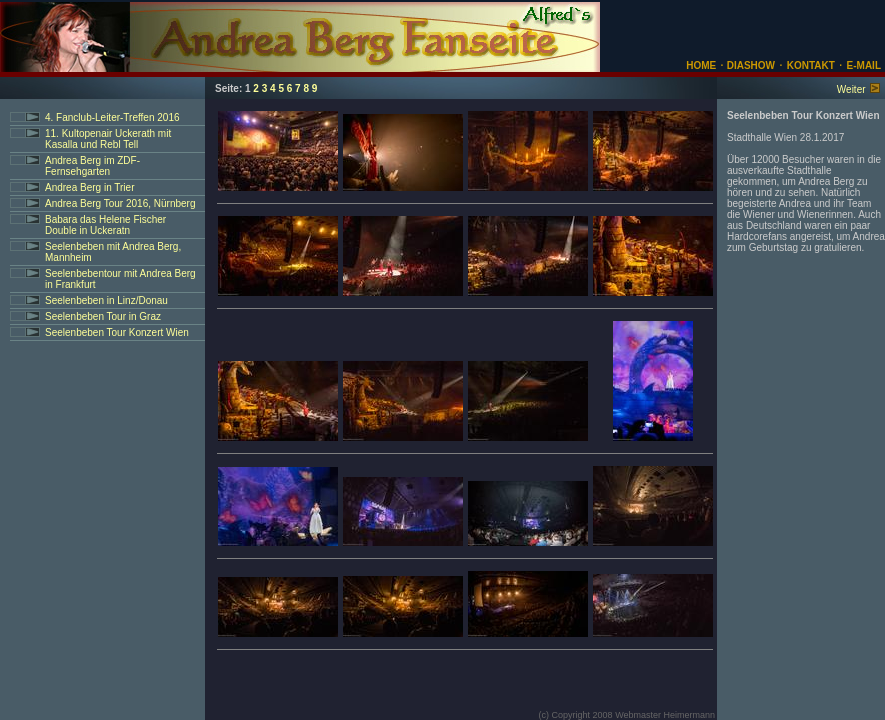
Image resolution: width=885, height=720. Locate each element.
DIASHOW (749, 65)
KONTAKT (811, 65)
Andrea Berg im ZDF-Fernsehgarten (92, 166)
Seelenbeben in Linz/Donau (106, 300)
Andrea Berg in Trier (90, 187)
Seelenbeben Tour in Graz (103, 316)
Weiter (851, 89)
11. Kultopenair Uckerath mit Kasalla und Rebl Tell (108, 139)
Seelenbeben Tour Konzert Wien (117, 332)
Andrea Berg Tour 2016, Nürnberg (120, 203)
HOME (701, 65)
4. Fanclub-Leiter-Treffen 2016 (112, 117)
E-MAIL (864, 65)
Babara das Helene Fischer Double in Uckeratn (105, 225)
